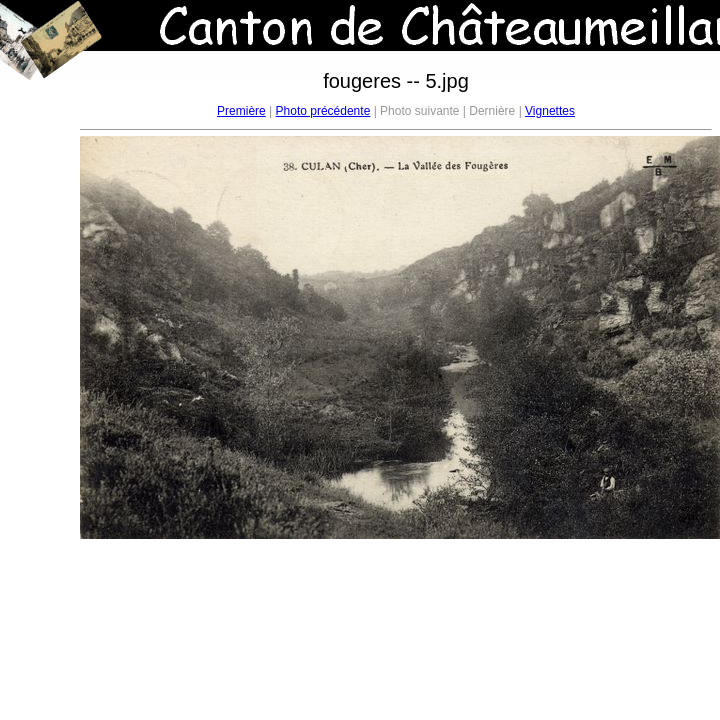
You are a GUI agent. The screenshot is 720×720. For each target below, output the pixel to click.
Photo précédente (323, 111)
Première (241, 111)
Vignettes (550, 111)
